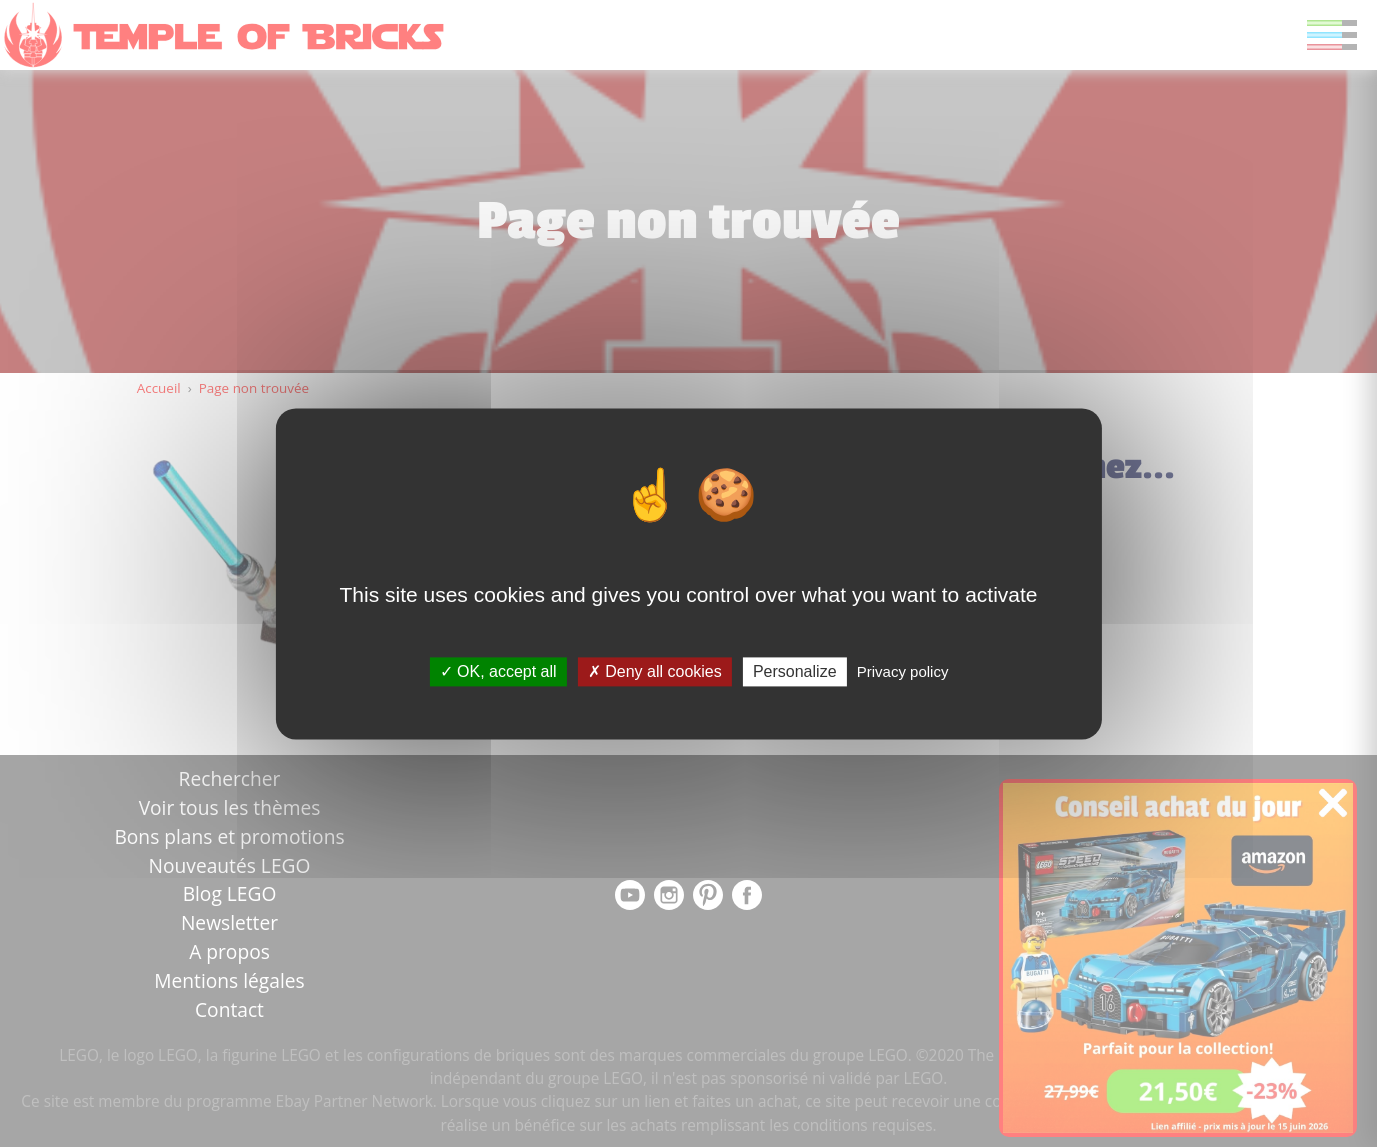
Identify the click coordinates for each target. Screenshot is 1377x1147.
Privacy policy (903, 671)
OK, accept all (498, 671)
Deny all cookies (655, 671)
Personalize (795, 671)
